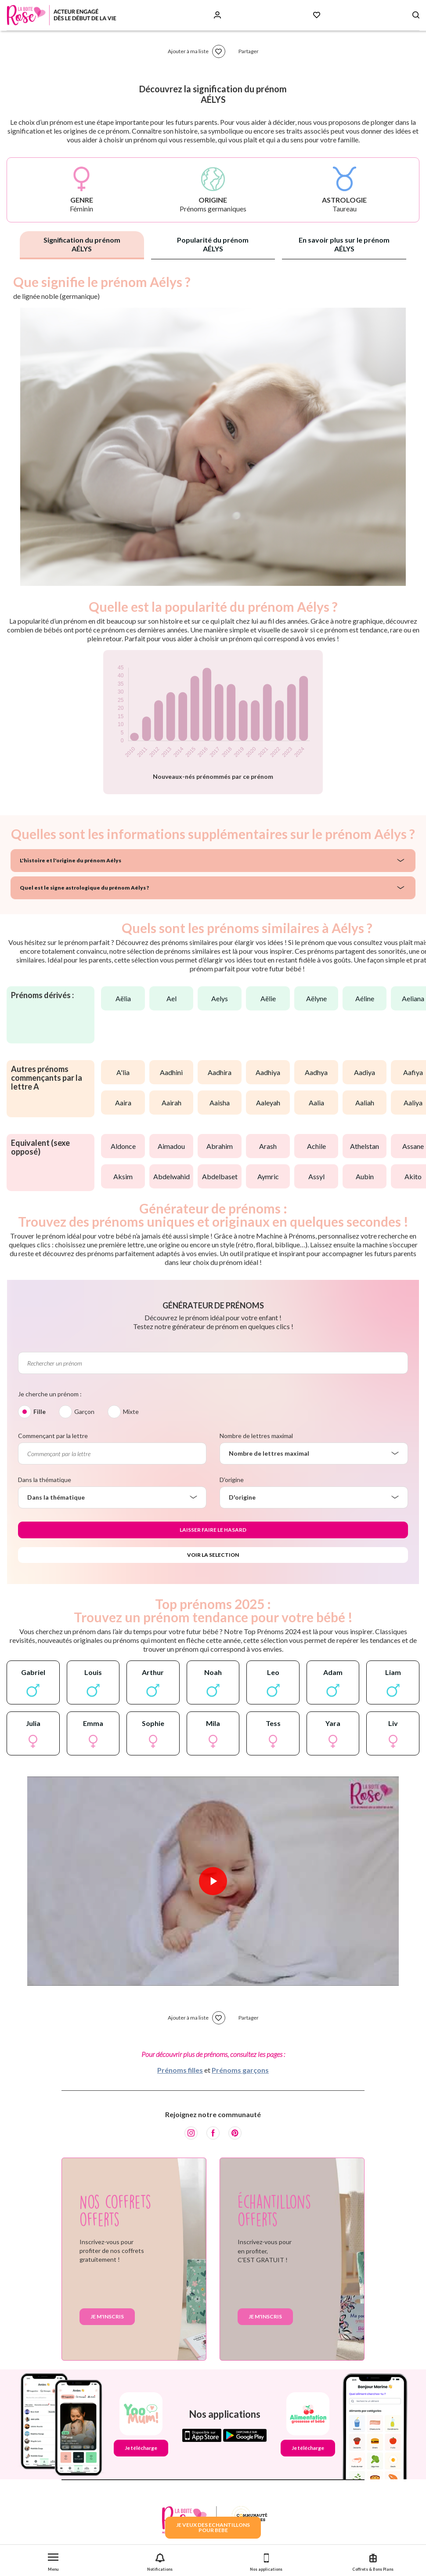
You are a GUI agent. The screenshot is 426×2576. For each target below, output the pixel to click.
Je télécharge (141, 2448)
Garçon (84, 1411)
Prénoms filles (180, 2070)
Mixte (131, 1411)
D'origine (232, 1479)
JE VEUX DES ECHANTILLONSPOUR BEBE (213, 2527)
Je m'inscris (107, 2316)
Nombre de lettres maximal (256, 1435)
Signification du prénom (81, 244)
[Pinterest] (235, 2133)
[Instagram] (191, 2133)
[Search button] (415, 15)
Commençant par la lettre (53, 1435)
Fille (39, 1411)
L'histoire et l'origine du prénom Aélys (70, 860)
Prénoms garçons (240, 2070)
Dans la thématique (44, 1479)
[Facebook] (213, 2133)
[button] (53, 2560)
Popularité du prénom (213, 244)
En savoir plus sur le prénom (344, 244)
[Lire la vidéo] (213, 1881)
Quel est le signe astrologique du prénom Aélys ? (84, 887)
